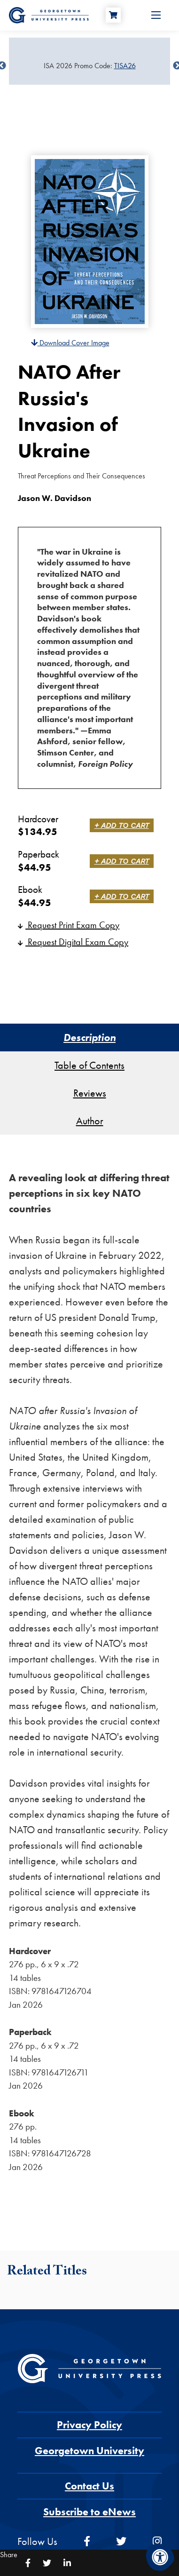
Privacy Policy (89, 2425)
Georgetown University (89, 2450)
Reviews (89, 1093)
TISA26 (125, 66)
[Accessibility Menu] (160, 2557)
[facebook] (87, 2541)
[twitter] (121, 2541)
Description (89, 1037)
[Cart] (113, 15)
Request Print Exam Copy (68, 925)
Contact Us (89, 2486)
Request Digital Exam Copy (73, 942)
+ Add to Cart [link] (121, 825)
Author (89, 1121)
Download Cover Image (70, 343)
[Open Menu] (156, 15)
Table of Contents (89, 1065)
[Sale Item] (89, 66)
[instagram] (157, 2541)
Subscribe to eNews (89, 2512)
